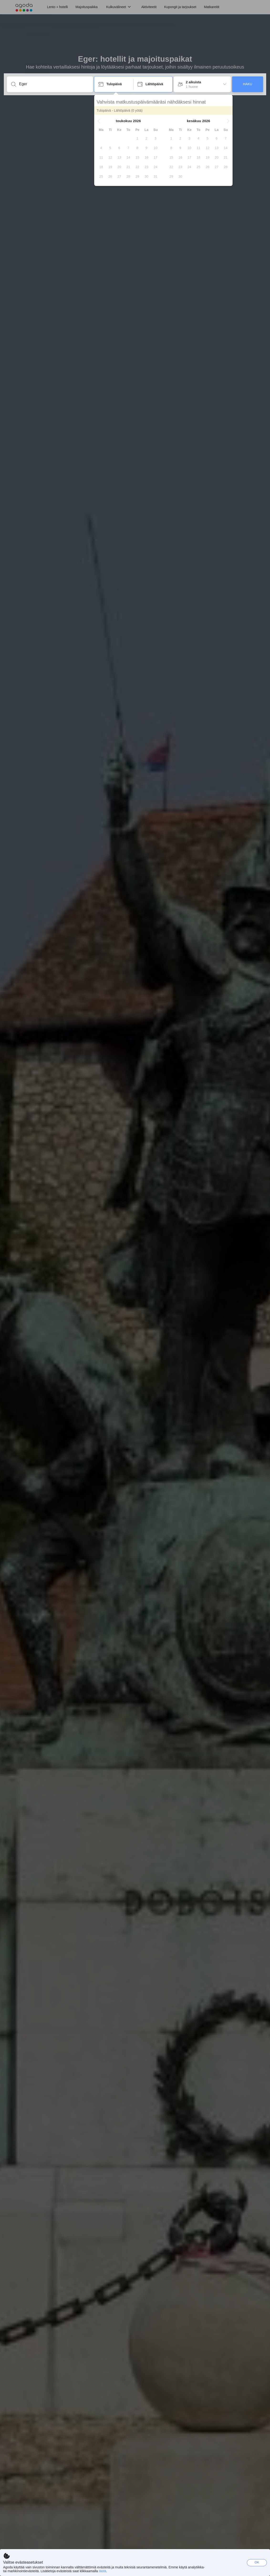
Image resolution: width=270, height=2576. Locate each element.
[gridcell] (123, 138)
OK (257, 2562)
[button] (84, 121)
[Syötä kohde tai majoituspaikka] (53, 84)
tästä (102, 2571)
